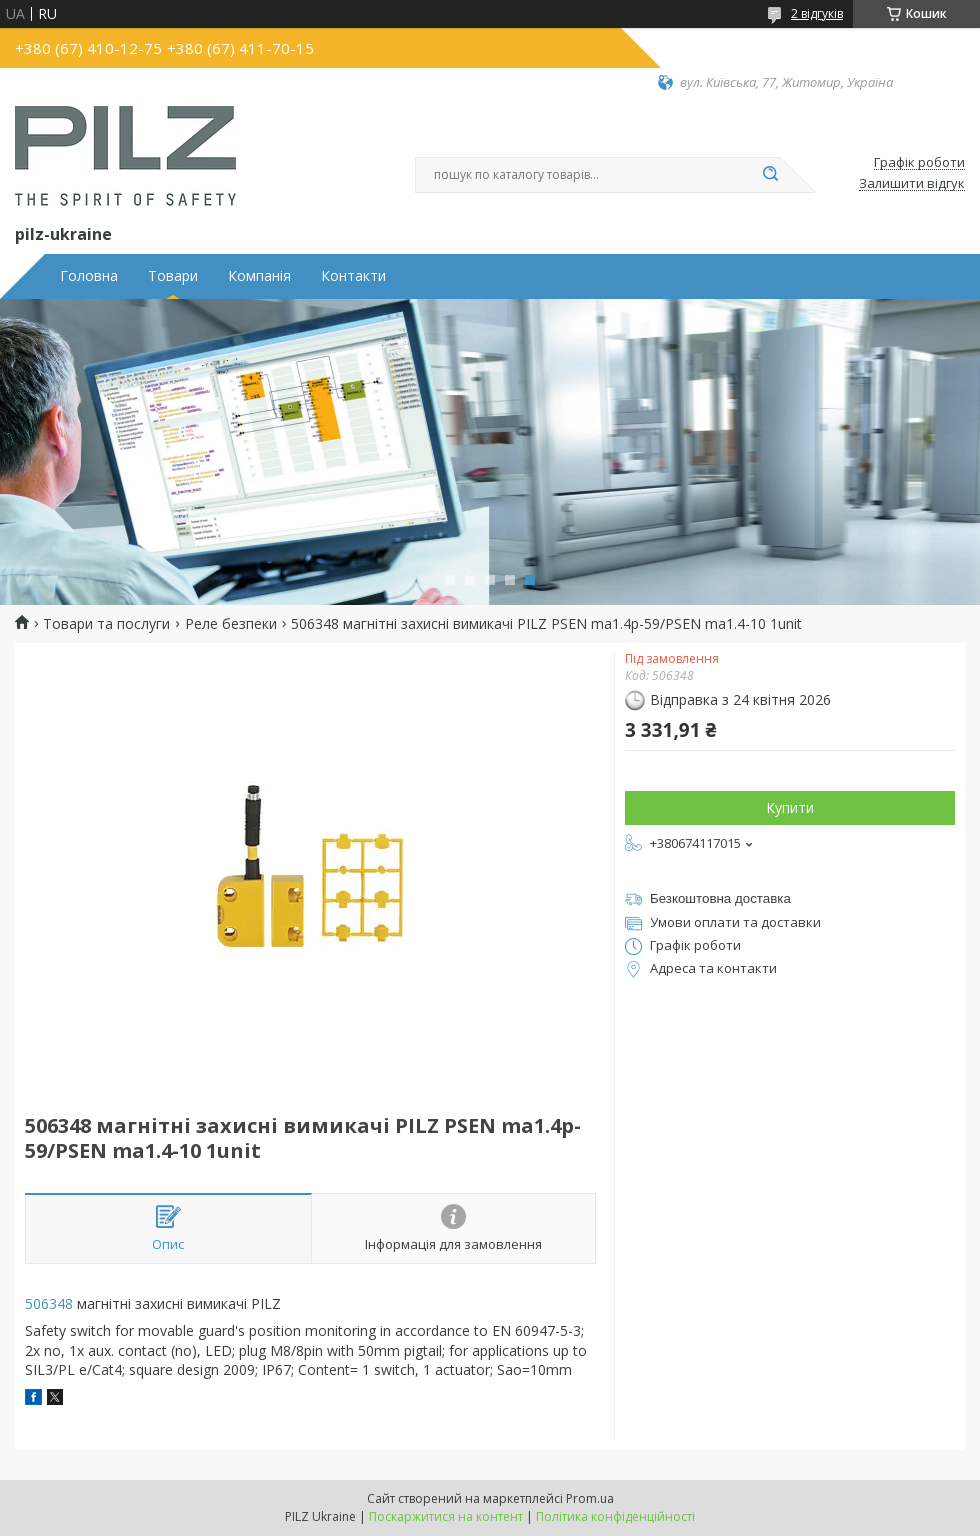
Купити (790, 807)
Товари (173, 276)
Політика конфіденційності (615, 1516)
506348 (49, 1303)
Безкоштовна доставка (720, 898)
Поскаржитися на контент (446, 1516)
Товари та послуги (106, 624)
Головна (89, 276)
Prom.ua (590, 1498)
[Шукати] (770, 175)
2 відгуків (817, 13)
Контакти (353, 276)
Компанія (259, 276)
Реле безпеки (231, 624)
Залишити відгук (912, 184)
